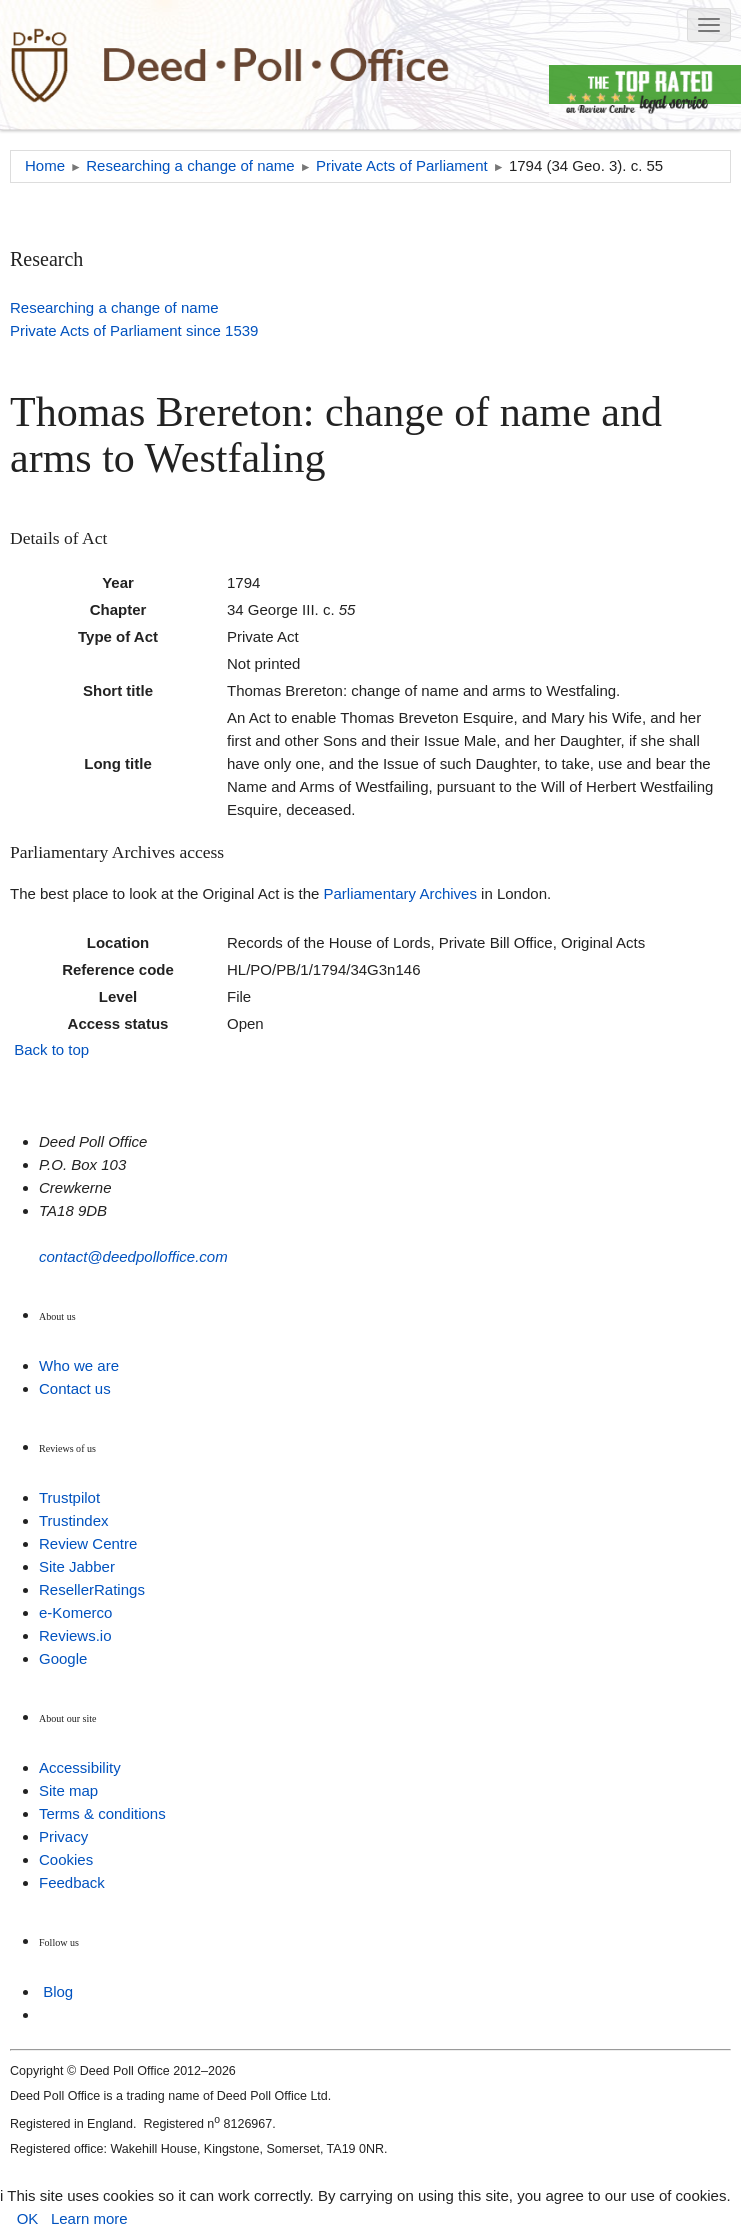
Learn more (89, 2218)
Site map (68, 1790)
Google (63, 1658)
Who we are (79, 1365)
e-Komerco (75, 1612)
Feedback (72, 1882)
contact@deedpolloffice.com (133, 1256)
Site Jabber (77, 1566)
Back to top (51, 1049)
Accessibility (80, 1767)
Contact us (75, 1388)
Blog (58, 1991)
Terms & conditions (102, 1813)
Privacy (63, 1836)
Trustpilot (69, 1497)
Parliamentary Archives (400, 893)
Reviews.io (75, 1635)
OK (28, 2218)
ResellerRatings (92, 1589)
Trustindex (73, 1520)
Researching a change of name (114, 307)
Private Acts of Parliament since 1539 (134, 330)
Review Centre (88, 1543)
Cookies (66, 1859)
